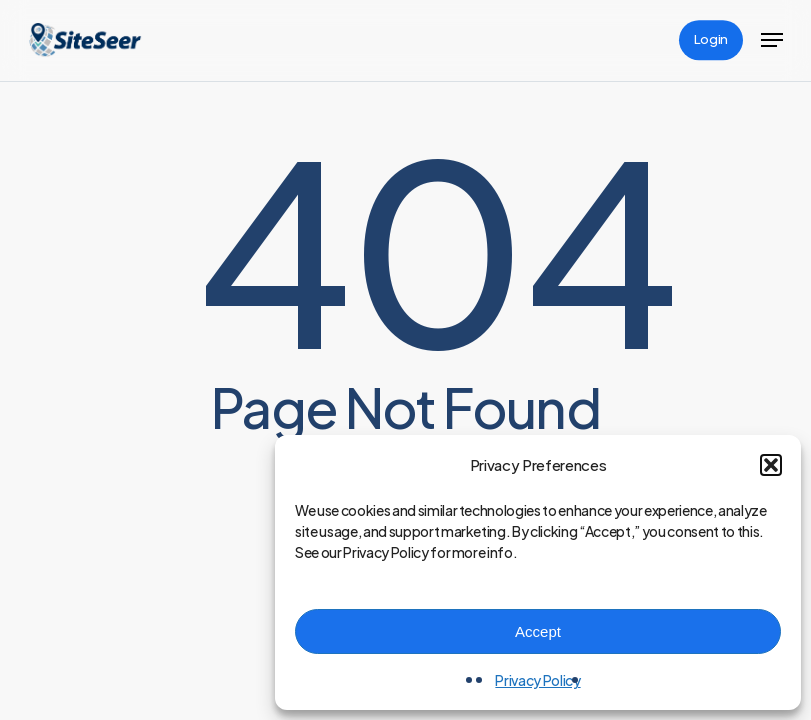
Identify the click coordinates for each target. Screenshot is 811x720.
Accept (538, 631)
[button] (771, 465)
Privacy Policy (537, 680)
